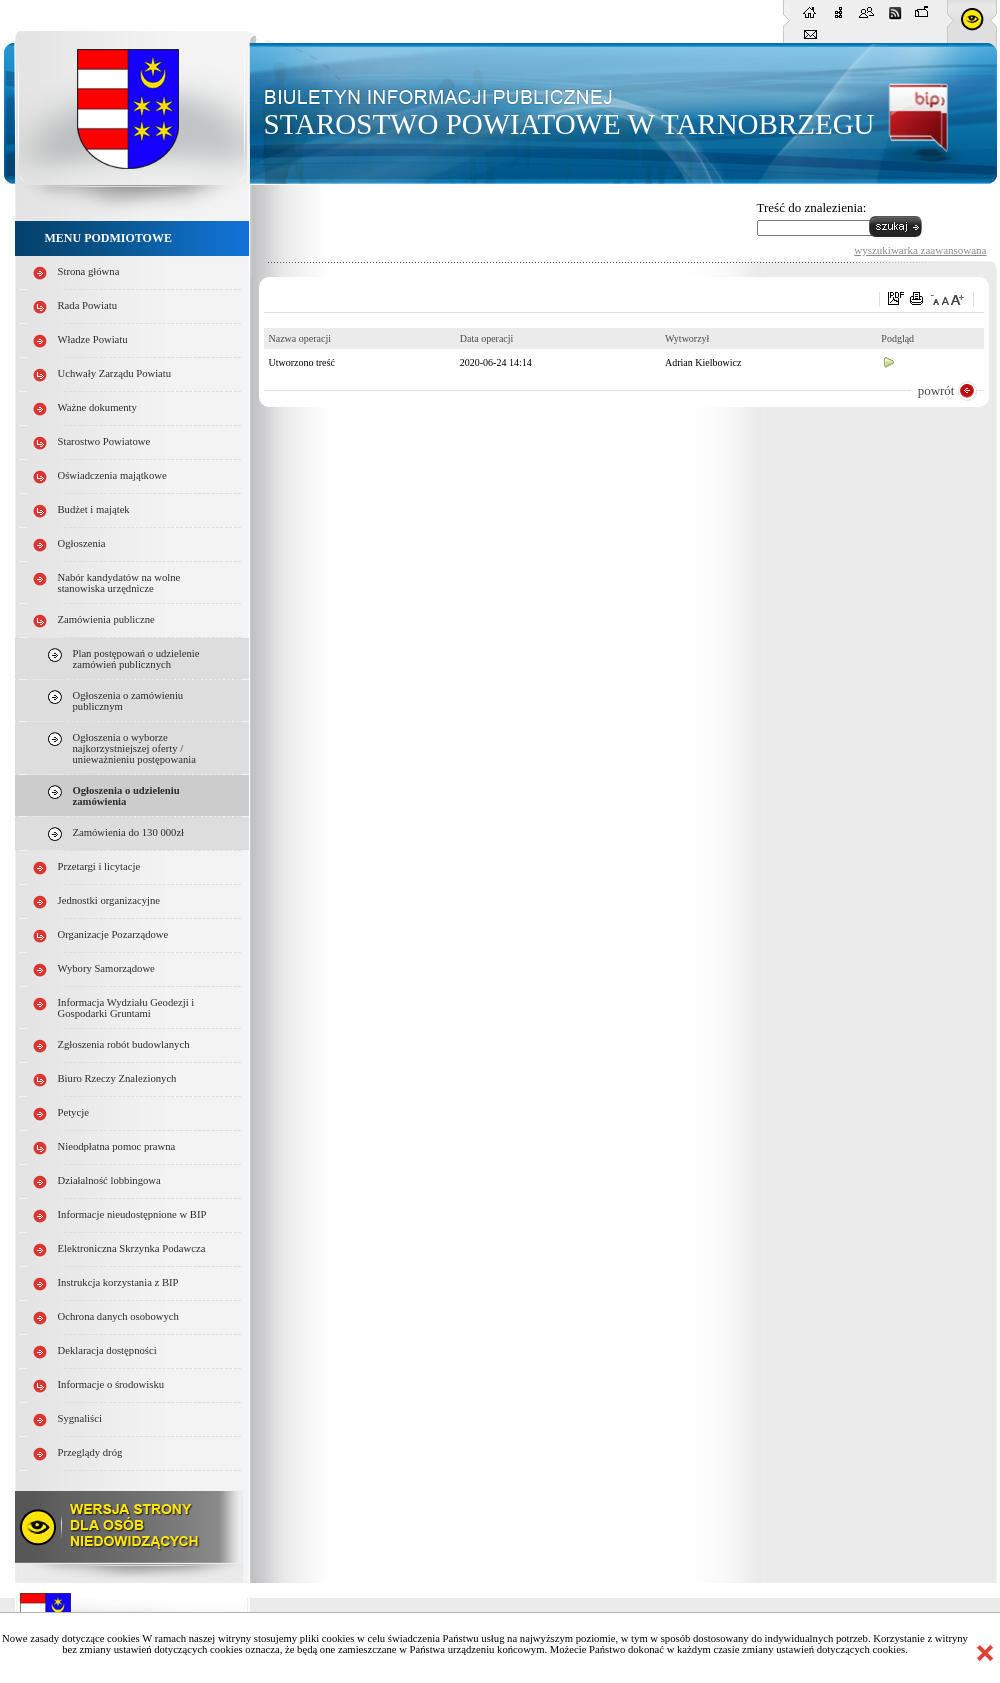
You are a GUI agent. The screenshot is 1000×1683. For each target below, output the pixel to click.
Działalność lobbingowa (109, 1180)
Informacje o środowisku (111, 1384)
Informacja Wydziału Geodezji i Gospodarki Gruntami (126, 1008)
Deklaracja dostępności (107, 1350)
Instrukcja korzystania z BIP (118, 1282)
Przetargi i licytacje (99, 866)
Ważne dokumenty (97, 407)
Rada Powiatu (88, 305)
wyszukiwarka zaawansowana (920, 250)
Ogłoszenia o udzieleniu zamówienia (126, 796)
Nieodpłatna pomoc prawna (117, 1146)
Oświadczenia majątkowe (112, 475)
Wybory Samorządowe (106, 968)
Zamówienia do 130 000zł (129, 832)
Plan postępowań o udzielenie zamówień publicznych (136, 659)
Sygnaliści (80, 1418)
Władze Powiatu (93, 339)
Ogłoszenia (82, 543)
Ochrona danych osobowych (118, 1316)
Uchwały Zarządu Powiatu (115, 373)
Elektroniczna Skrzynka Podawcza (132, 1248)
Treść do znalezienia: (812, 207)
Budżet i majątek (94, 509)
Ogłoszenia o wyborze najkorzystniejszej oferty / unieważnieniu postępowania (134, 748)
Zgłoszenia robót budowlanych (124, 1044)
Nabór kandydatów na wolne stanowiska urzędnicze (119, 583)
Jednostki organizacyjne (109, 900)
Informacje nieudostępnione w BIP (132, 1214)
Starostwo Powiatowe (104, 441)
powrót (936, 390)
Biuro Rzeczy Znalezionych (117, 1078)
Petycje (73, 1112)
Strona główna (89, 271)
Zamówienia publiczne (106, 619)
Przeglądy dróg (90, 1452)
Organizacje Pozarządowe (113, 934)
